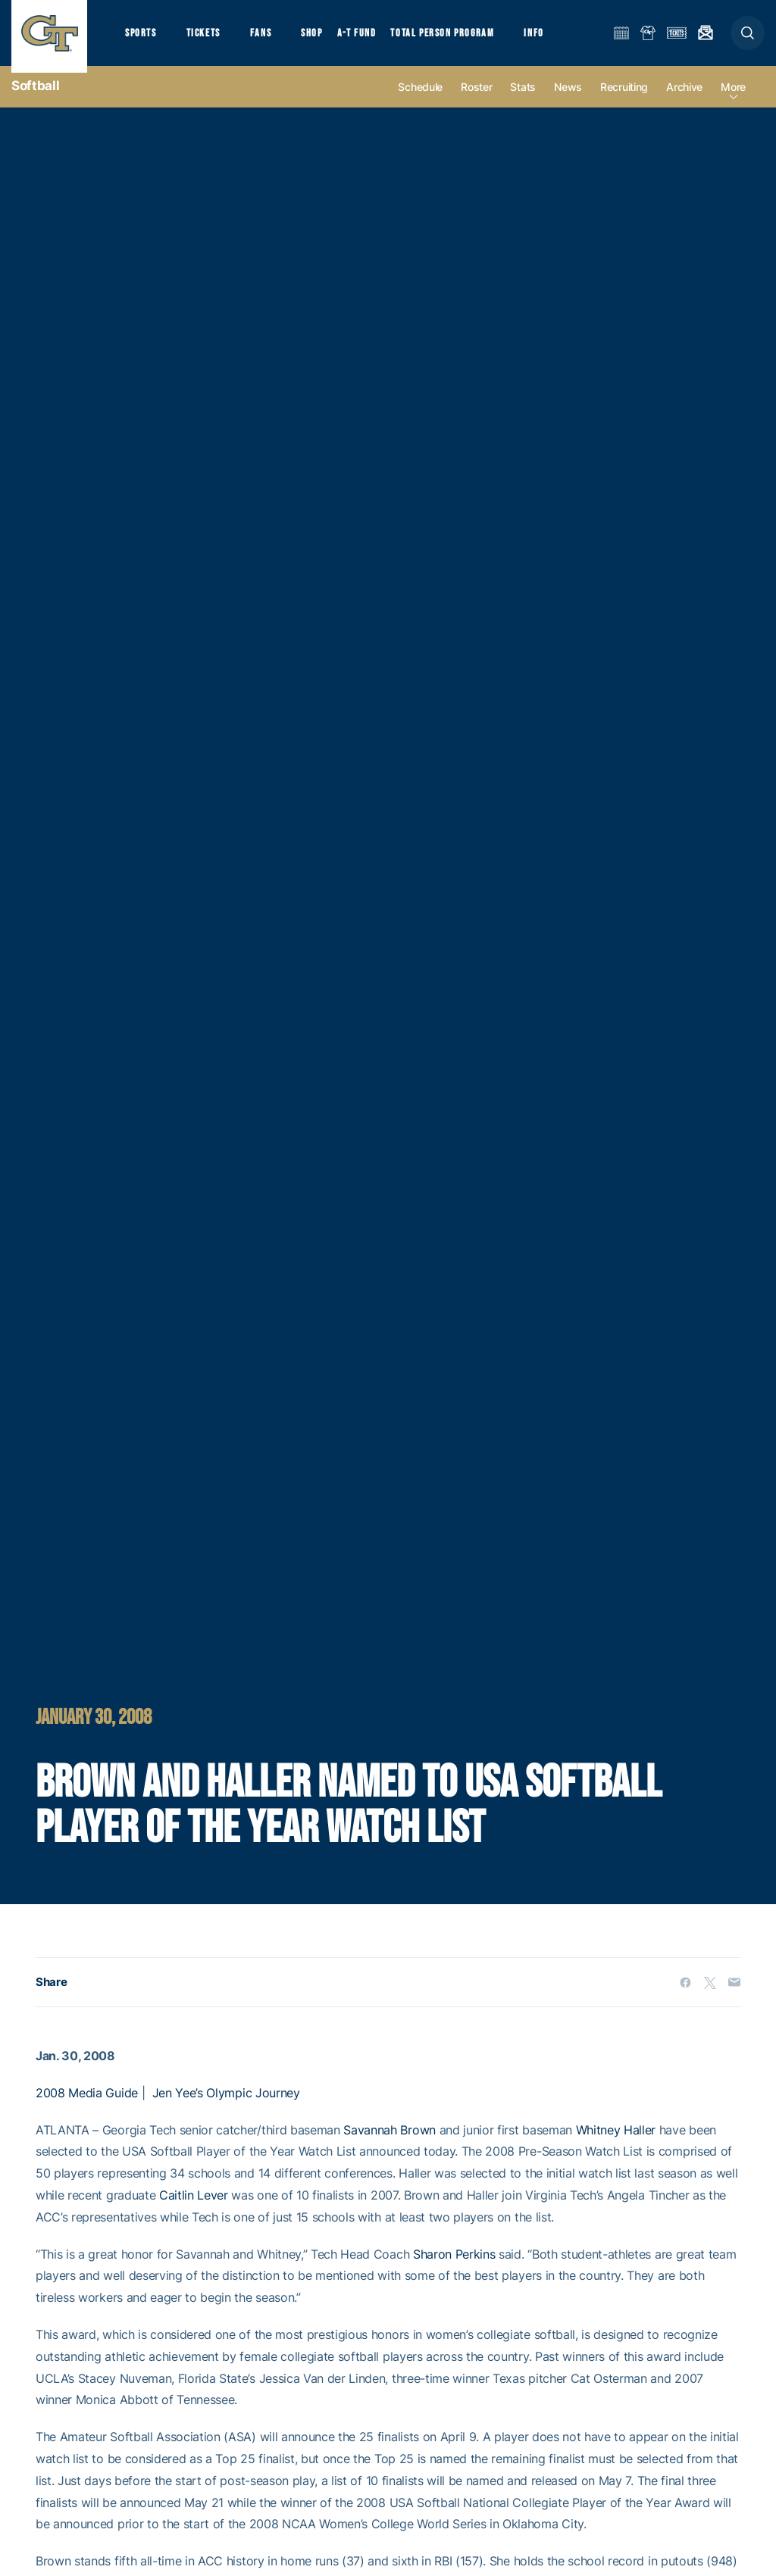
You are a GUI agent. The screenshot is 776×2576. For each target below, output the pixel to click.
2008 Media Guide (87, 2105)
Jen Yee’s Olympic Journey (226, 2105)
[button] (748, 39)
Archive (684, 99)
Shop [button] (325, 38)
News (568, 99)
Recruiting (624, 99)
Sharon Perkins (454, 2266)
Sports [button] (142, 38)
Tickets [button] (209, 38)
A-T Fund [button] (372, 38)
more (733, 99)
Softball (35, 98)
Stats (523, 99)
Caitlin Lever (193, 2207)
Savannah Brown (389, 2142)
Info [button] (555, 38)
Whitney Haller (616, 2142)
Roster (476, 99)
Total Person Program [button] (458, 38)
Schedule (420, 99)
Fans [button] (271, 38)
